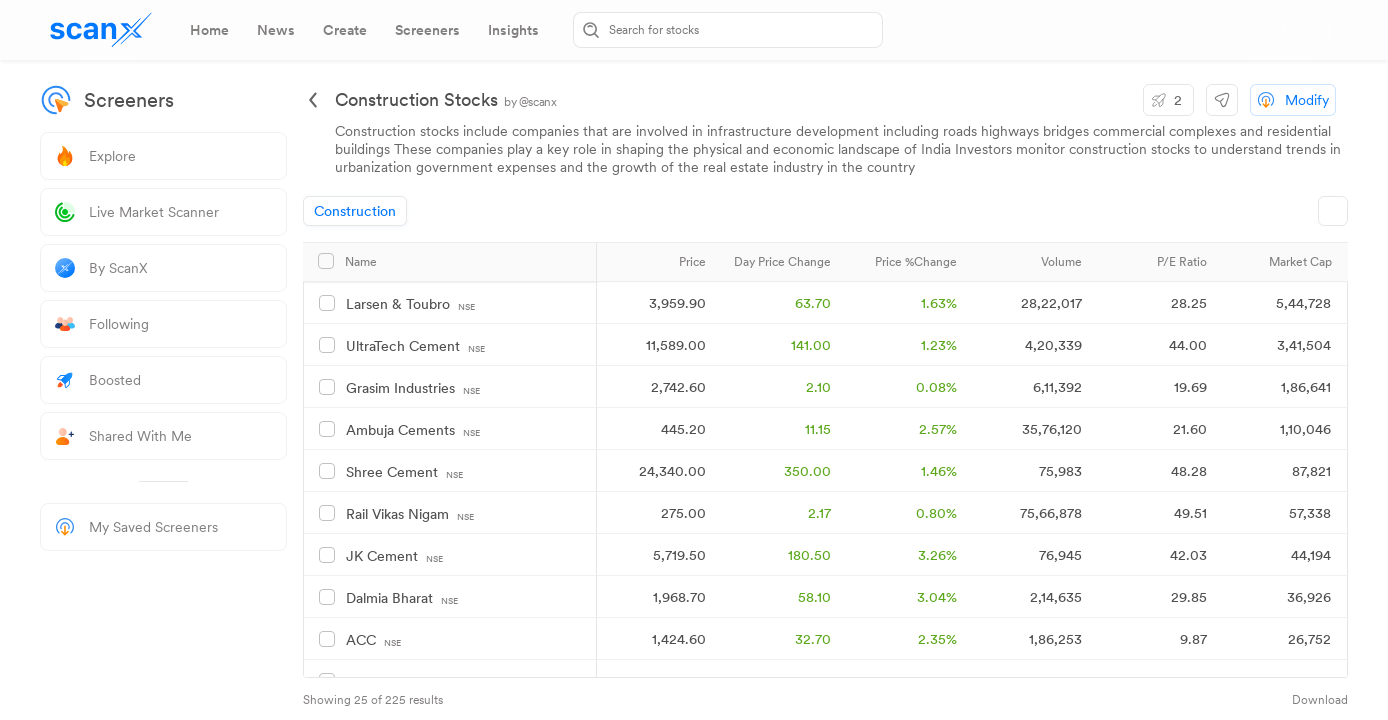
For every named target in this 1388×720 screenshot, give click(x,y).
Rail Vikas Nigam (410, 514)
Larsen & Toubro (410, 304)
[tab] (209, 30)
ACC (373, 640)
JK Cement (394, 556)
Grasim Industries (413, 388)
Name (361, 262)
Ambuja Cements (413, 430)
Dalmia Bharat (402, 598)
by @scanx (530, 102)
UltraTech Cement (415, 346)
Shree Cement (404, 472)
